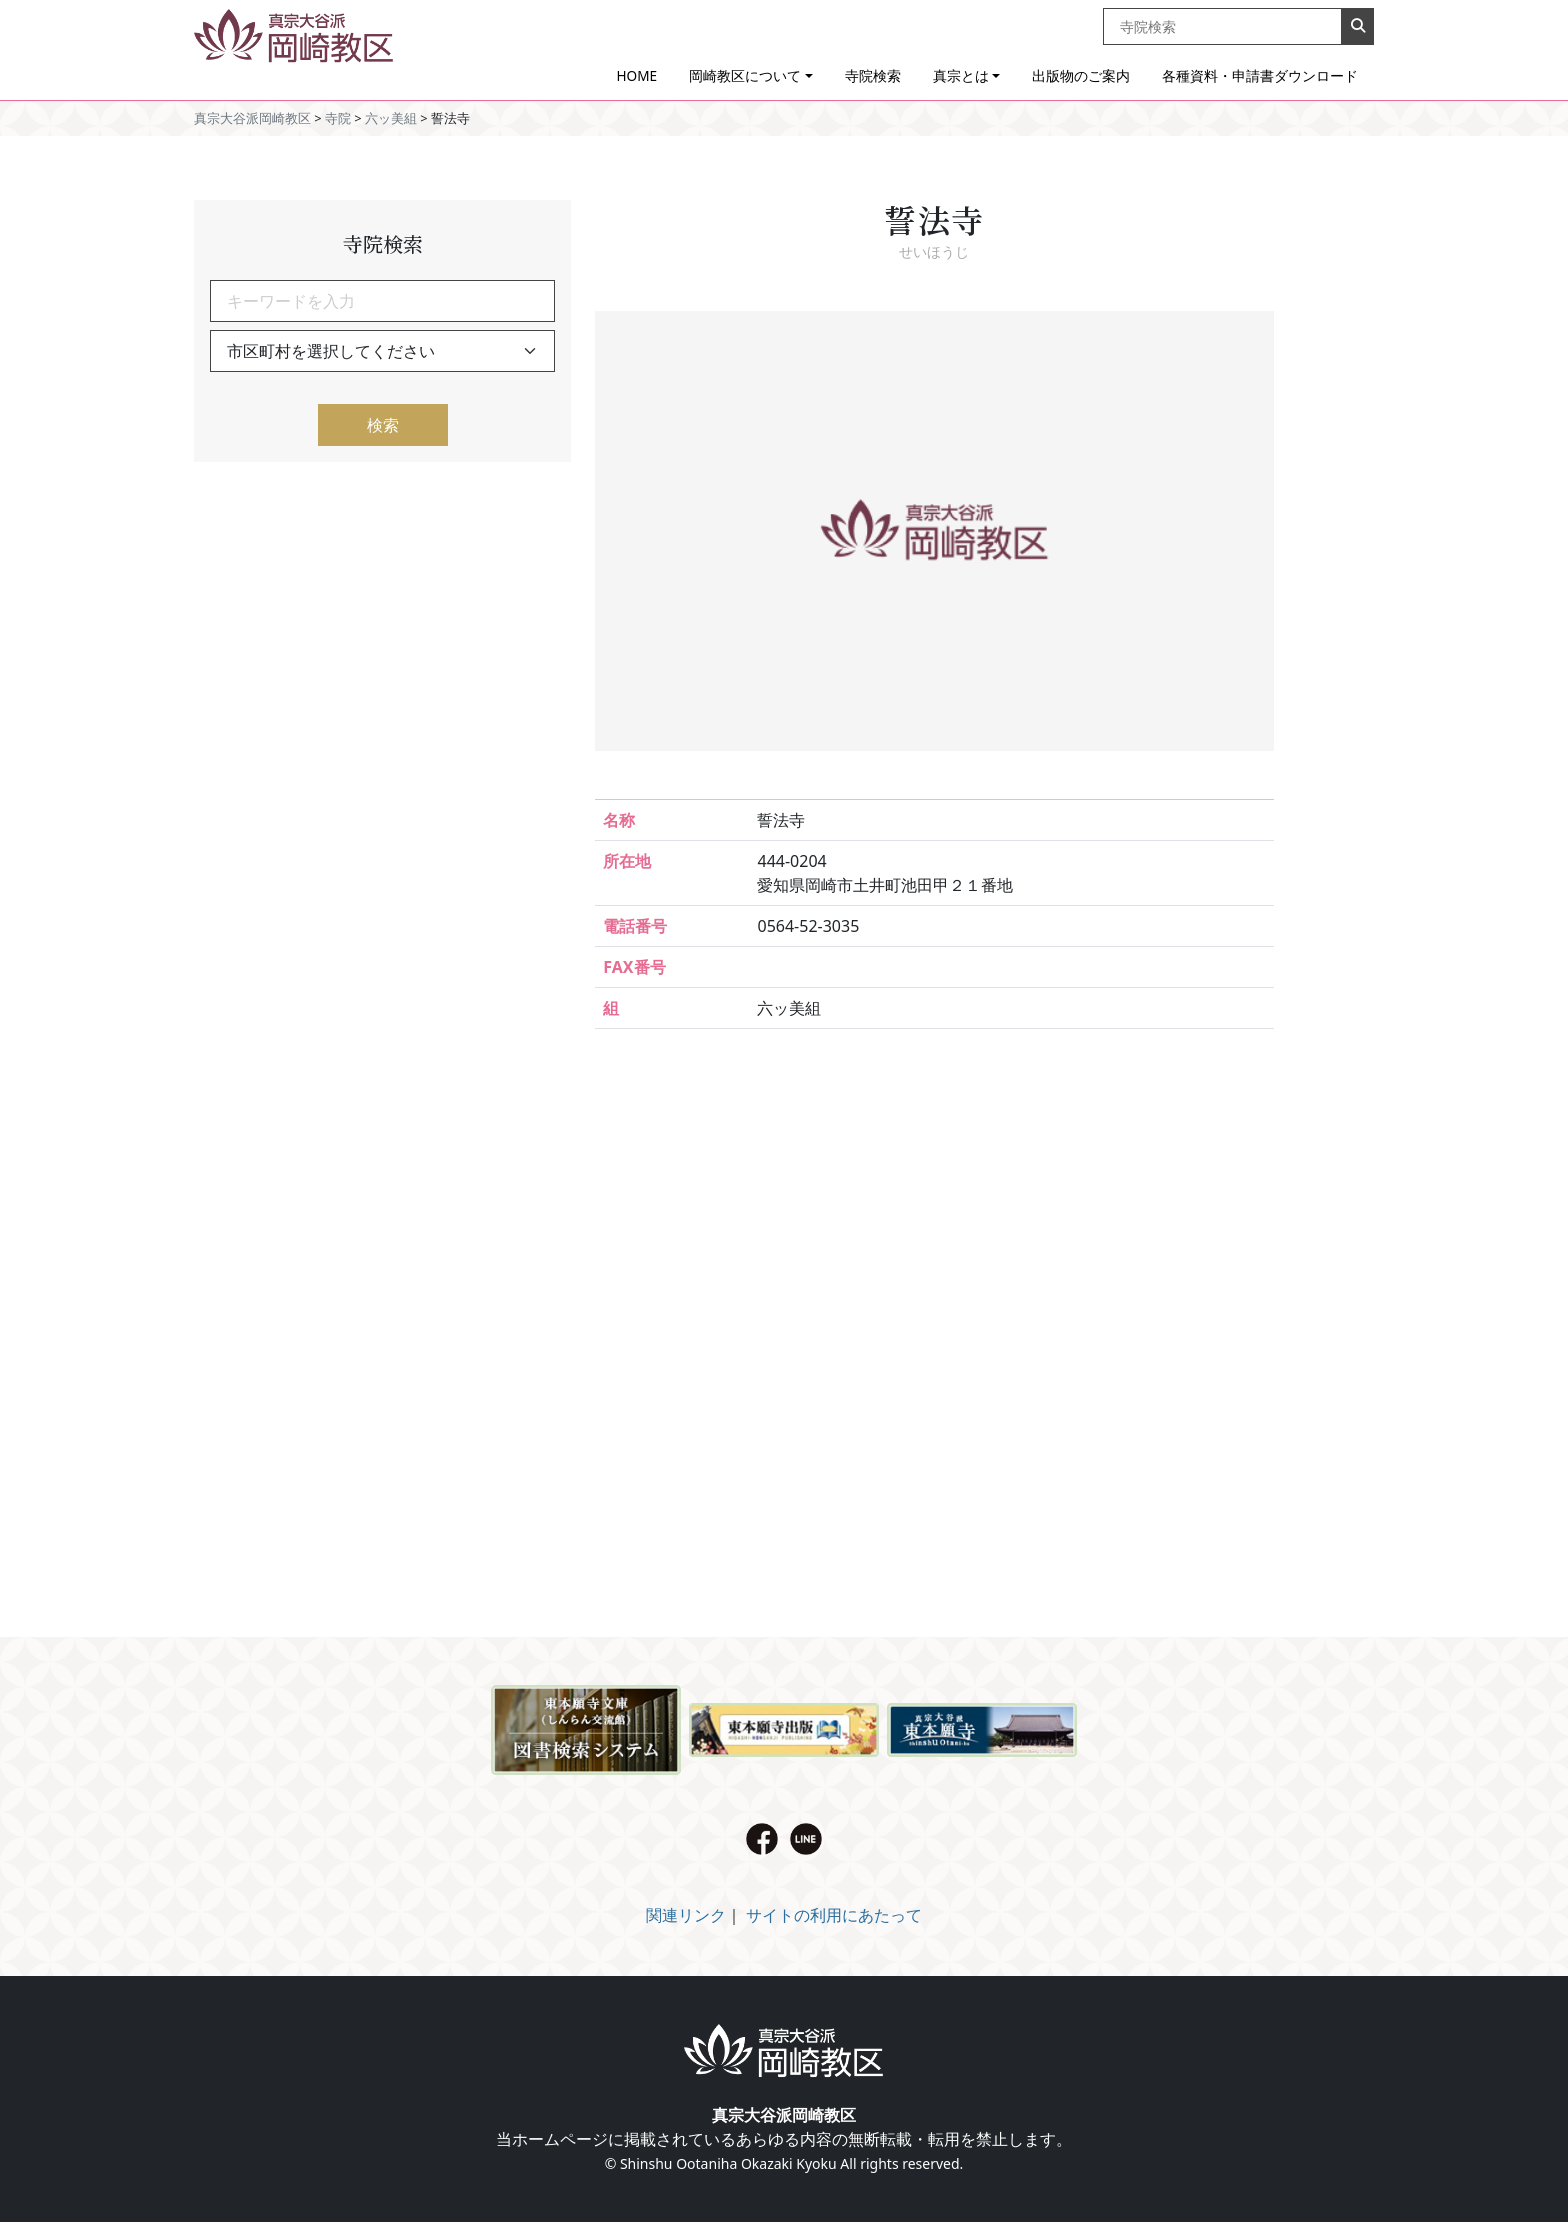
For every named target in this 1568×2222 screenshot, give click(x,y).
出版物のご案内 (1081, 75)
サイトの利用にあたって (834, 1915)
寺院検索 (873, 75)
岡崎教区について (745, 75)
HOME (637, 75)
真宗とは (961, 75)
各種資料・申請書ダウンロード (1260, 75)
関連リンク (686, 1915)
